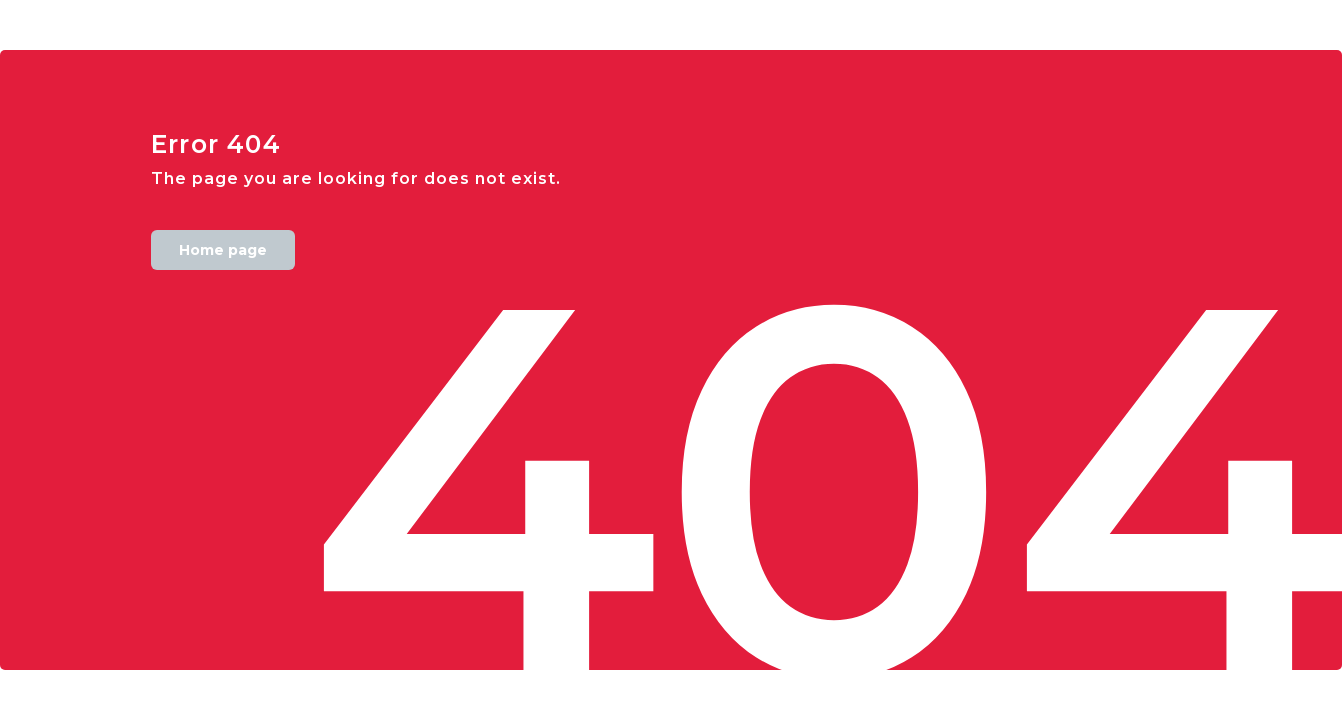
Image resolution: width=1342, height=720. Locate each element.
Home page (223, 250)
